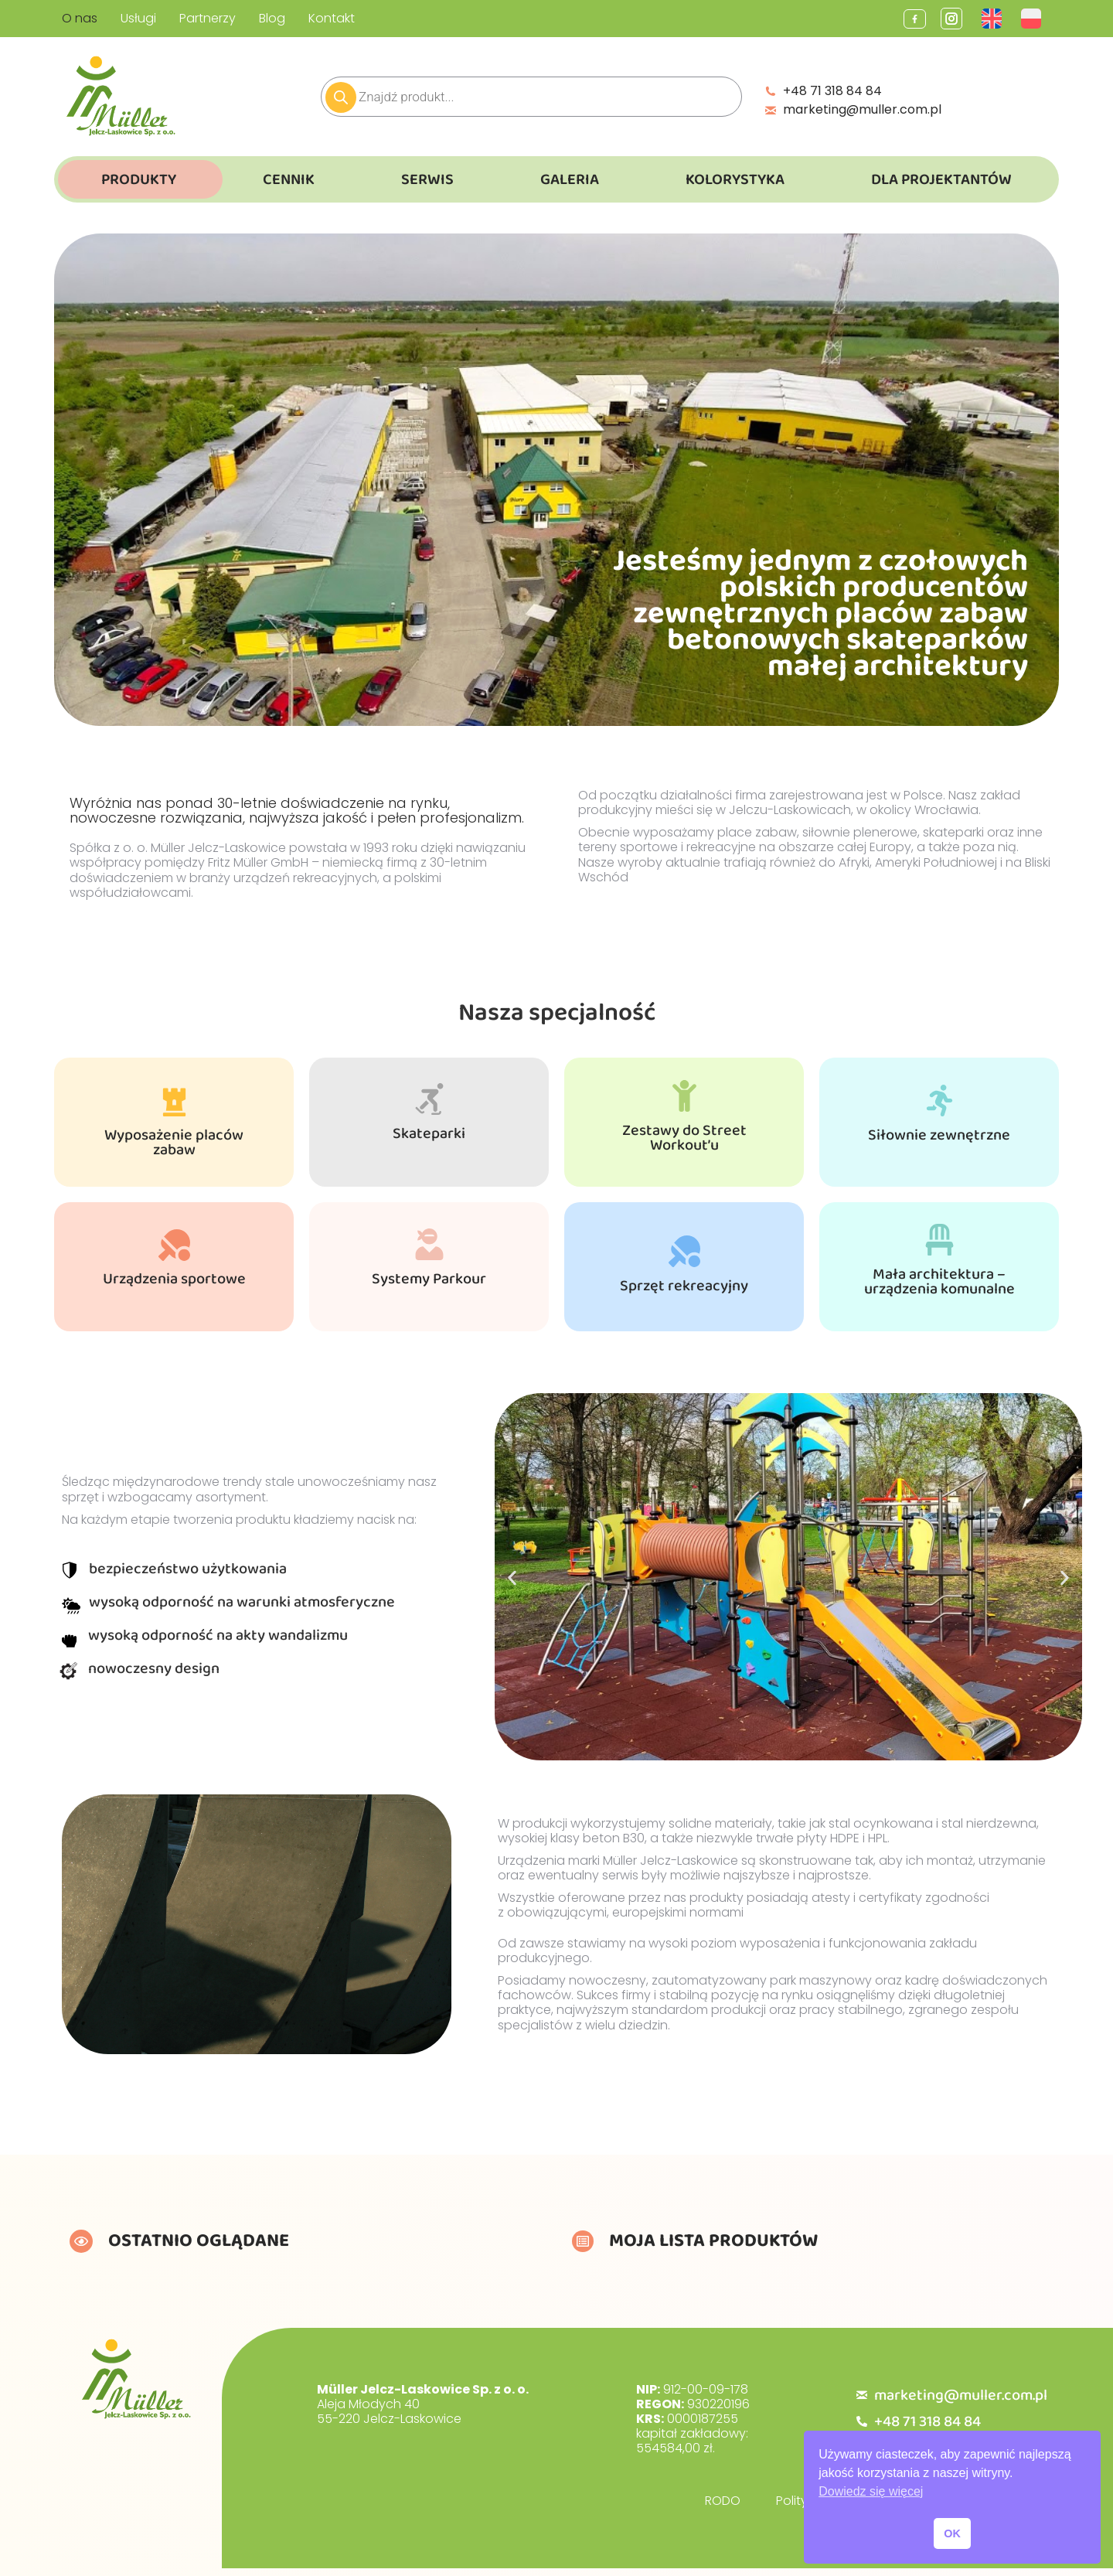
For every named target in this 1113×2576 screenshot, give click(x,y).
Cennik (289, 179)
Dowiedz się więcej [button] (871, 2491)
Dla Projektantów (941, 179)
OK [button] (952, 2533)
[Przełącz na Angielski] (993, 18)
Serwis (427, 179)
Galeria (569, 179)
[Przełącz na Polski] (1033, 18)
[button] (512, 1578)
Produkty (138, 179)
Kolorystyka (735, 179)
